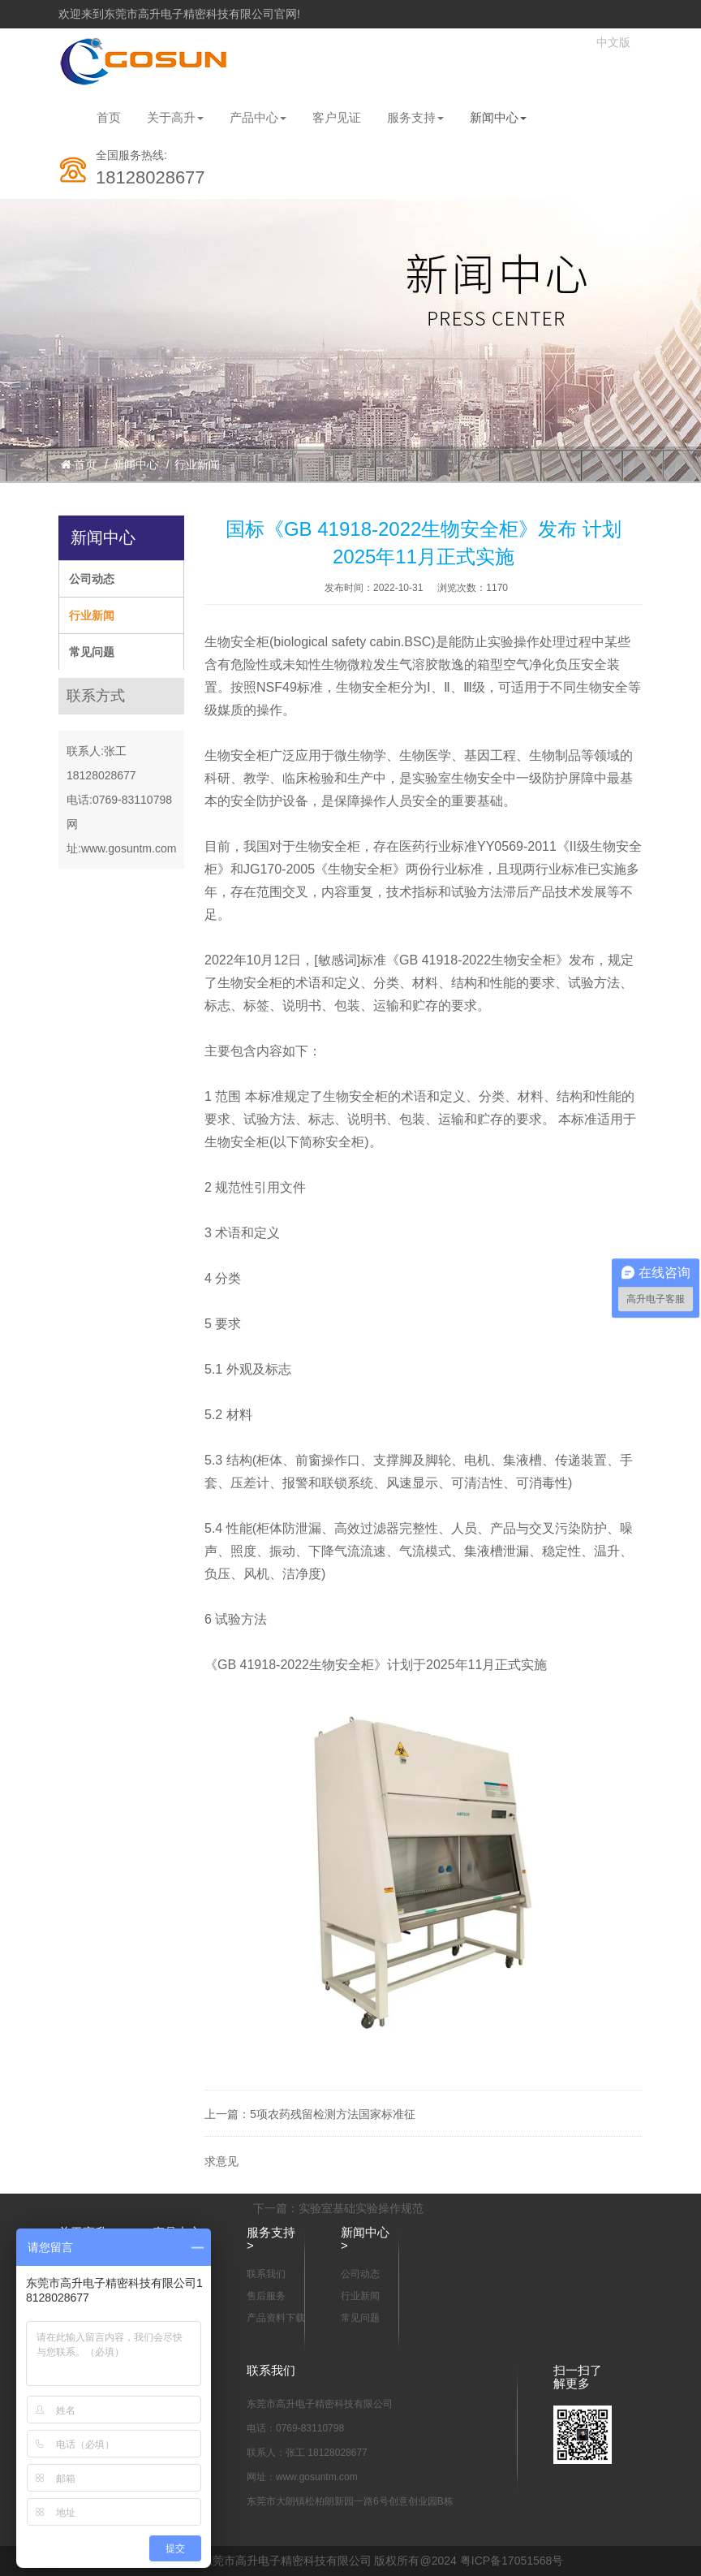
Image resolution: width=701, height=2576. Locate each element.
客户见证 (336, 117)
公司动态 (91, 578)
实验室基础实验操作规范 (361, 2208)
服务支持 (415, 117)
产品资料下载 (276, 2318)
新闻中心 (498, 117)
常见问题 (91, 651)
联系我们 (266, 2274)
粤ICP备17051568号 (512, 2560)
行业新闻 (197, 464)
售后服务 (266, 2296)
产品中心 (258, 117)
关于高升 (175, 117)
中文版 (613, 43)
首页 (109, 117)
